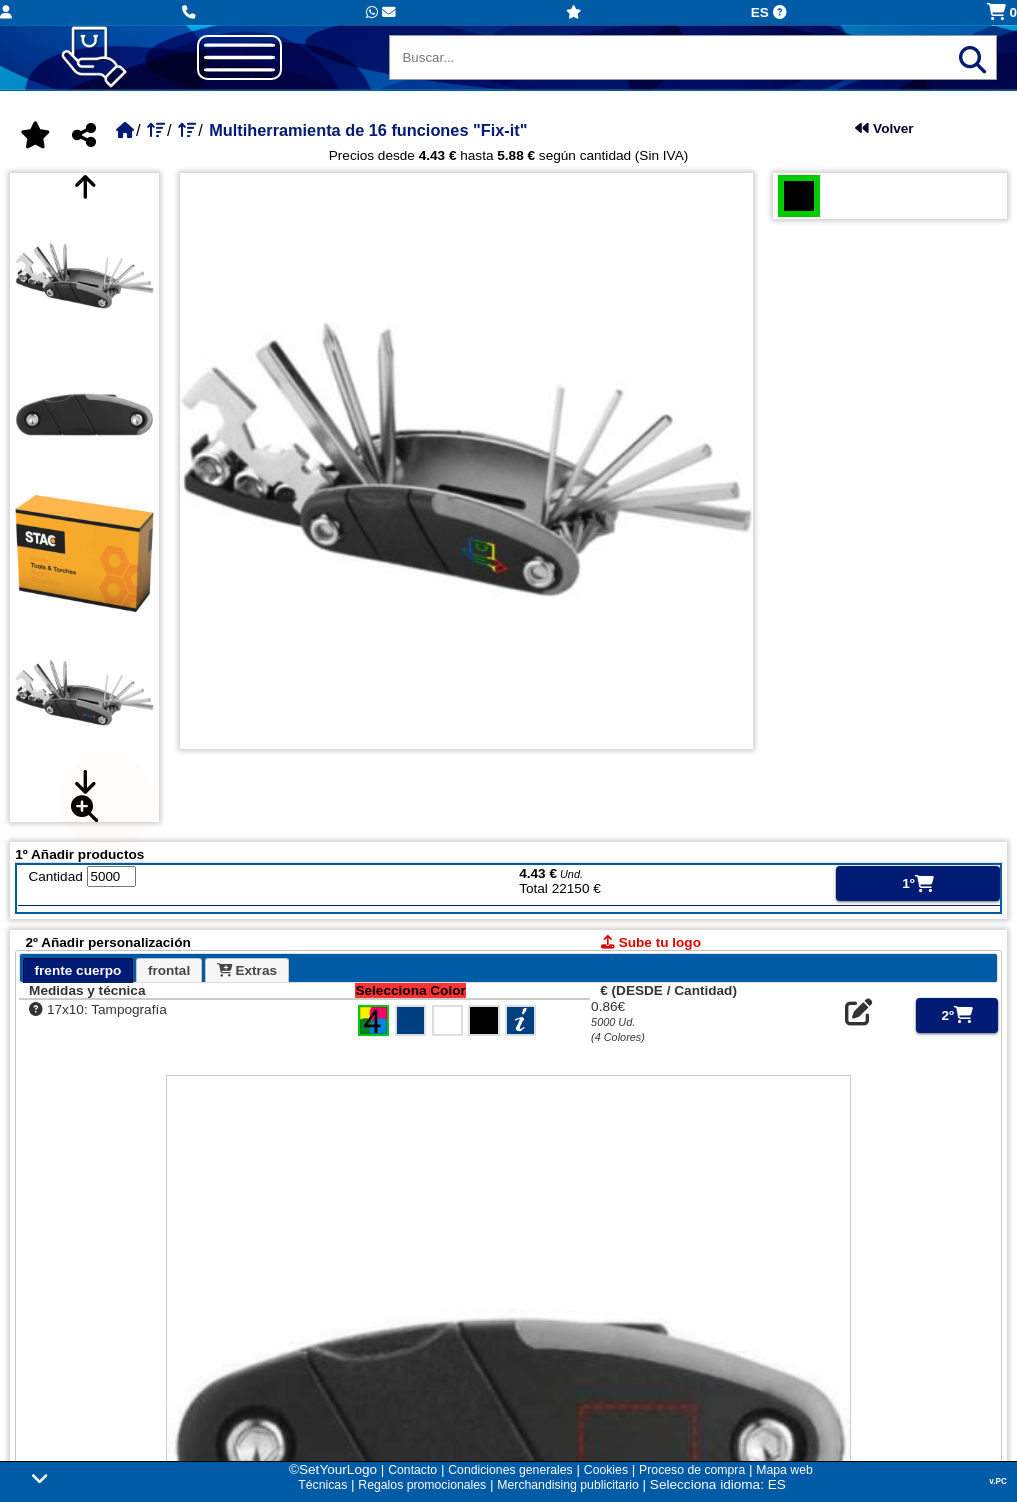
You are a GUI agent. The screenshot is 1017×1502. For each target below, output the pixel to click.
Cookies (606, 1470)
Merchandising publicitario (567, 1485)
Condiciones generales (510, 1470)
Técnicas (322, 1485)
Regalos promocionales (422, 1485)
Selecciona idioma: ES (718, 1484)
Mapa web (784, 1470)
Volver (884, 128)
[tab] (78, 970)
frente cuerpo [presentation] (78, 970)
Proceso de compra (692, 1470)
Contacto (412, 1470)
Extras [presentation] (247, 970)
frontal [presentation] (169, 970)
